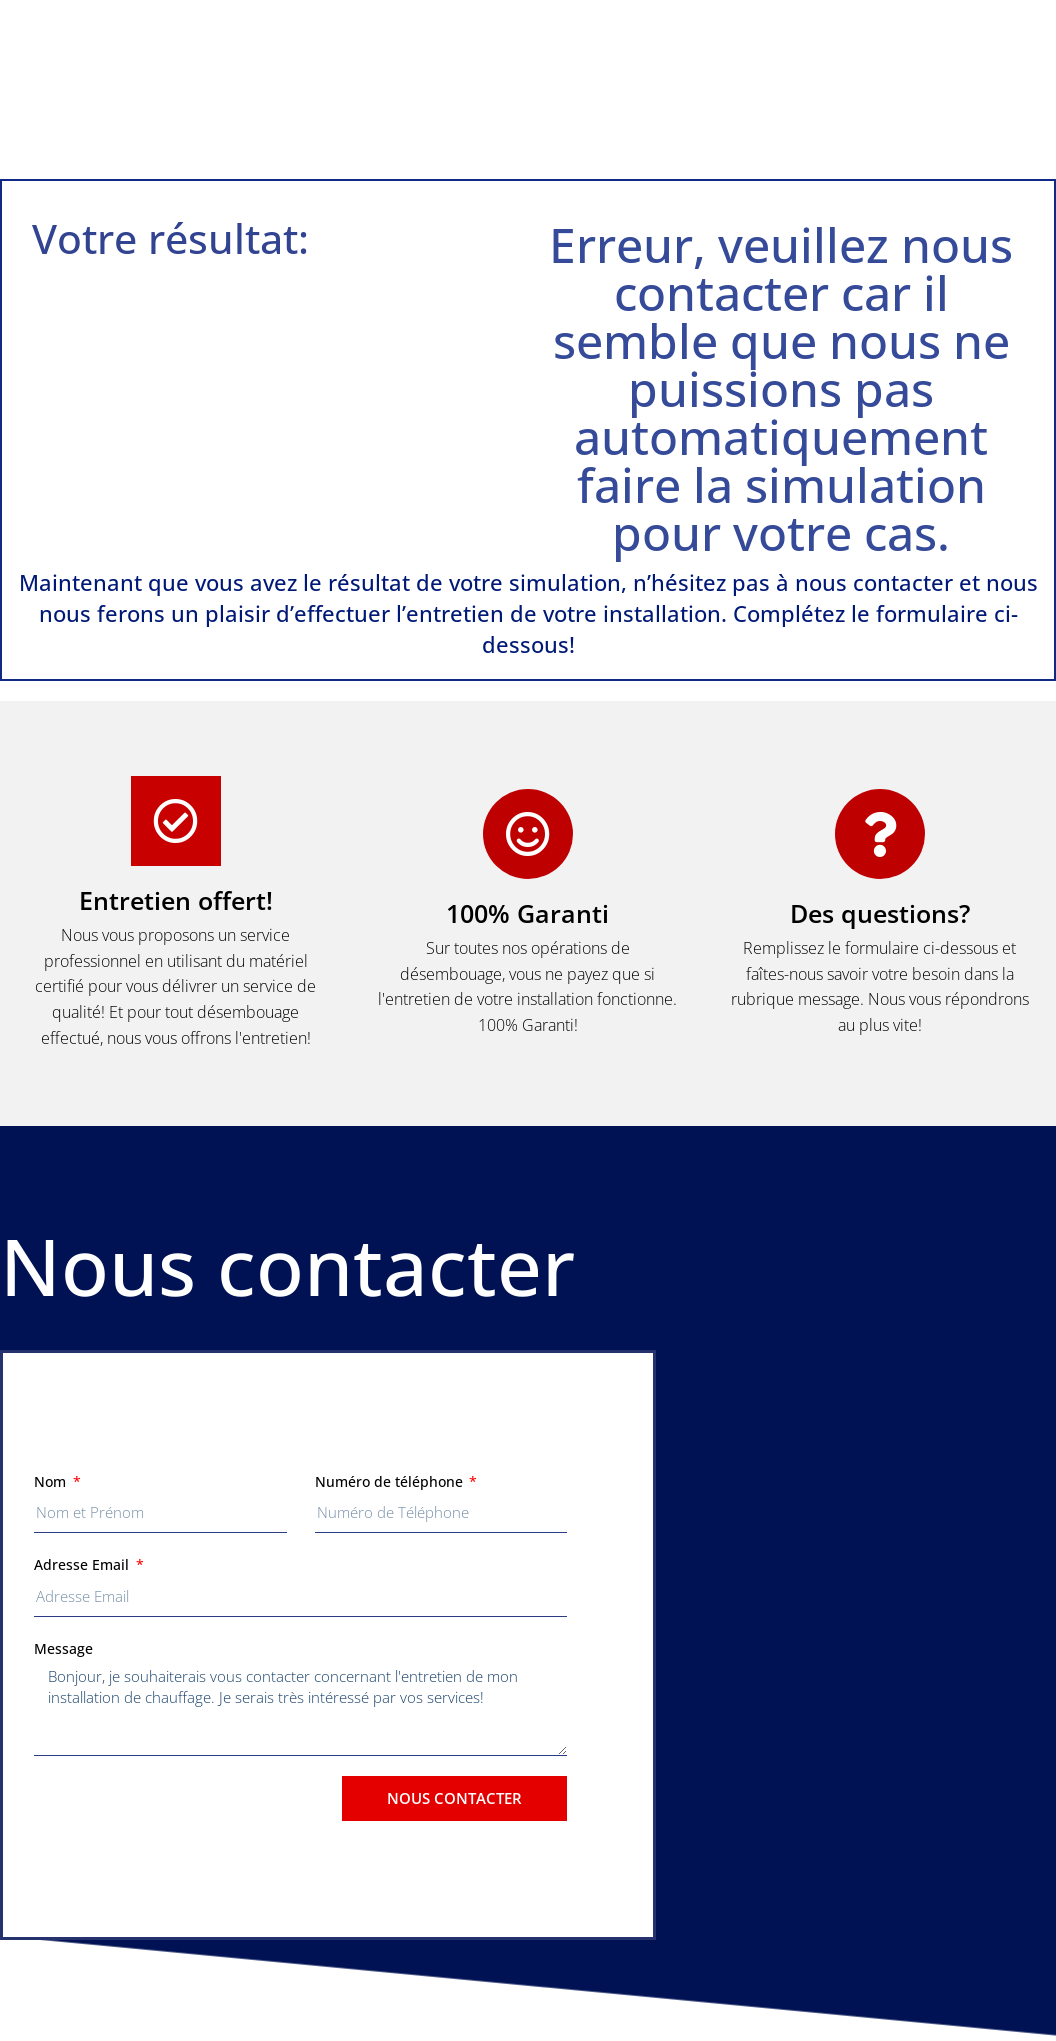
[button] (528, 89)
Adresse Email (83, 1564)
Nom (52, 1481)
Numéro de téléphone (391, 1481)
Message (63, 1648)
